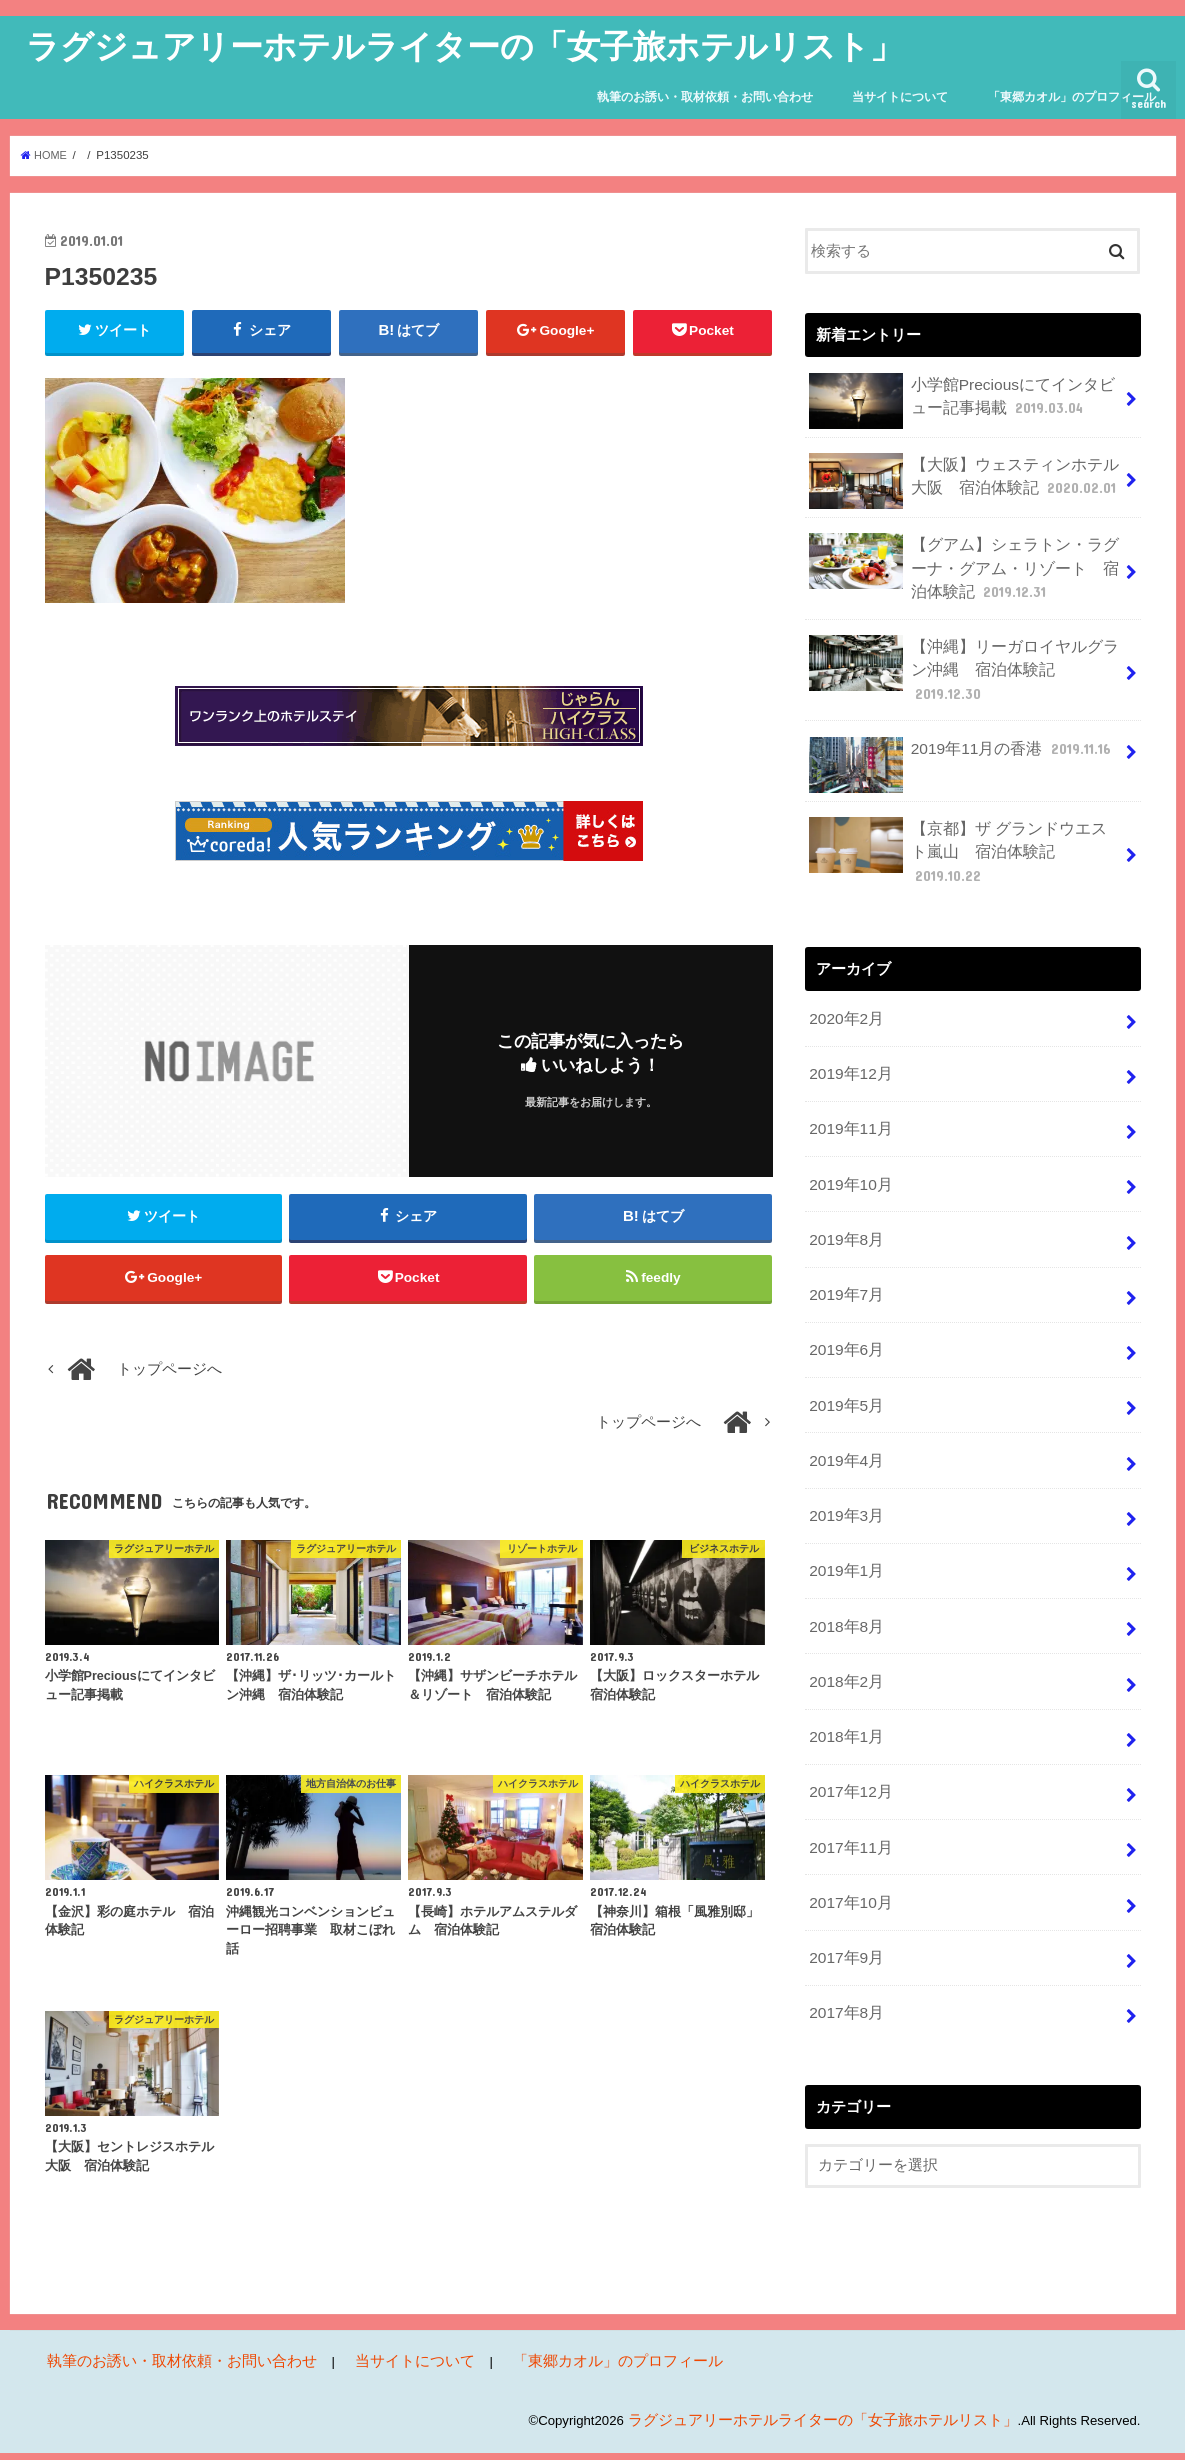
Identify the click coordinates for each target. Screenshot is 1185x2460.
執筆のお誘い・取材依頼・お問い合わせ (705, 97)
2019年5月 (844, 1336)
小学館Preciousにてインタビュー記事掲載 (963, 400)
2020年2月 (844, 966)
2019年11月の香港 (957, 726)
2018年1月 (844, 1653)
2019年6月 (844, 1283)
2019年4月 (844, 1389)
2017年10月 (848, 1812)
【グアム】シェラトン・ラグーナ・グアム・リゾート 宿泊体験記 (965, 563)
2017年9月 (844, 1865)
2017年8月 (844, 1918)
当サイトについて (900, 97)
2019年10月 (848, 1124)
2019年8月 (844, 1177)
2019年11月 (848, 1071)
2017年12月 (848, 1706)
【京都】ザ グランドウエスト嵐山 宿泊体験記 (959, 815)
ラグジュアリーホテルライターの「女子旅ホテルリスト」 (464, 45)
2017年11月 (848, 1759)
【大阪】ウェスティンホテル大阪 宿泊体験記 (965, 480)
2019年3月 (844, 1442)
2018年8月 (844, 1547)
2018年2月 (844, 1600)
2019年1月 (844, 1494)
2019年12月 (848, 1018)
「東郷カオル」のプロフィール (1072, 97)
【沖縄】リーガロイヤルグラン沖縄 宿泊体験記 (965, 656)
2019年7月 (844, 1230)
